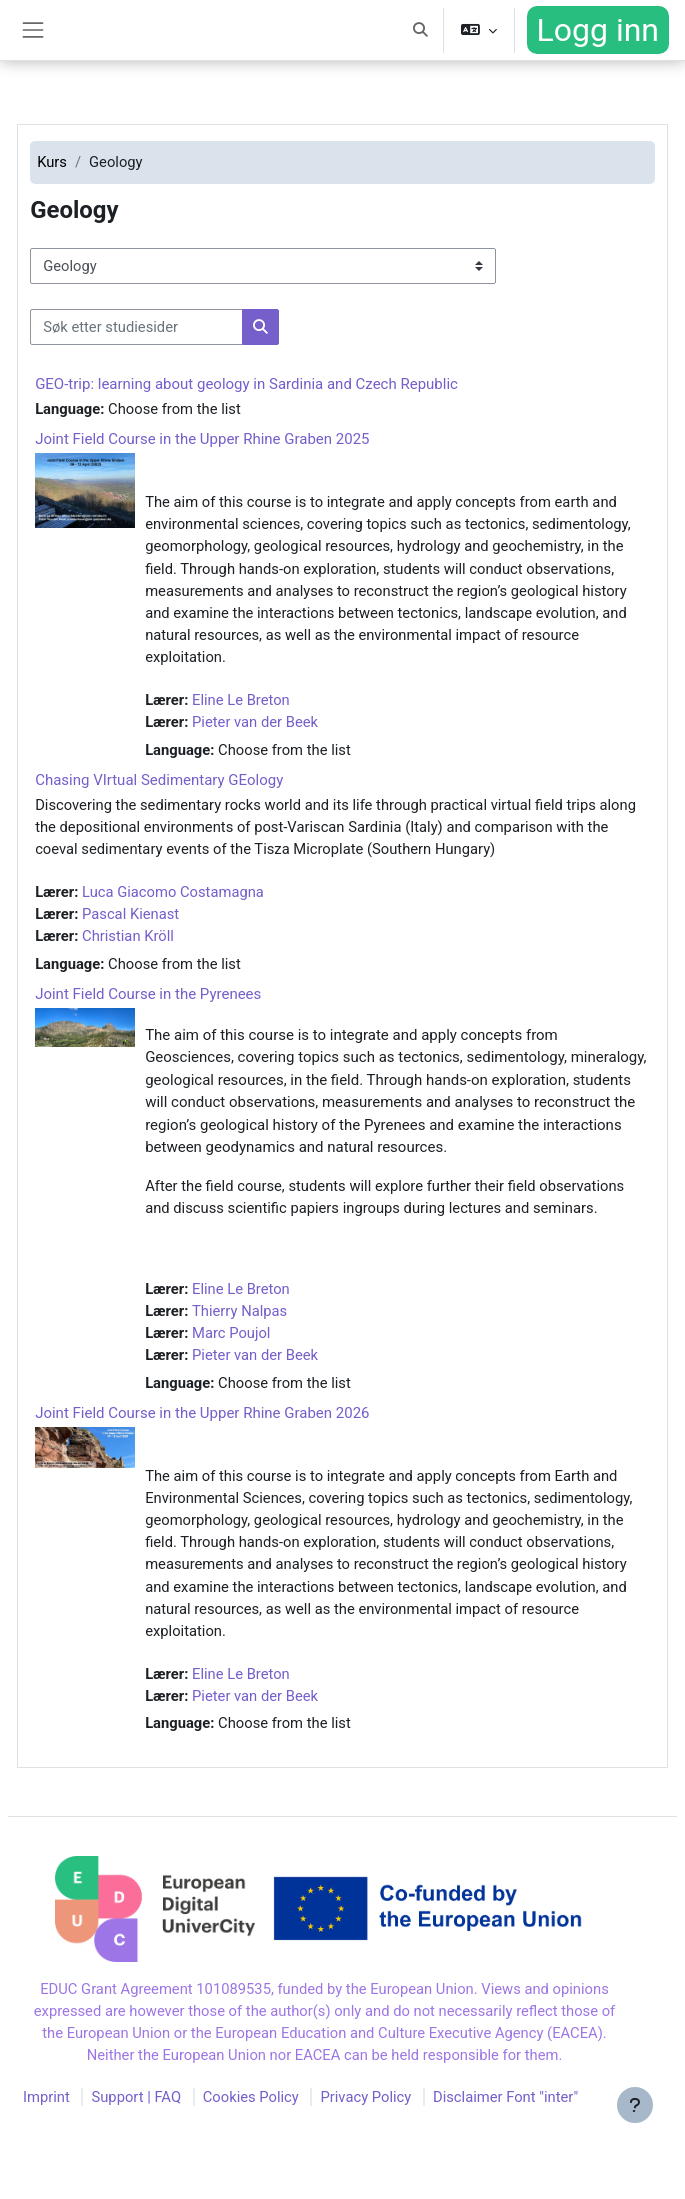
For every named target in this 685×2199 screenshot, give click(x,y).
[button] (421, 30)
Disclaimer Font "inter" (505, 2097)
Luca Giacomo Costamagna (173, 892)
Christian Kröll (128, 936)
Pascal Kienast (130, 914)
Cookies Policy (251, 2097)
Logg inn (598, 30)
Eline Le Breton (241, 700)
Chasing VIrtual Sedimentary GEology (159, 780)
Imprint (46, 2097)
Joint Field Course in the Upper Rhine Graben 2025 (202, 439)
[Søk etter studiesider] (136, 327)
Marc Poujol (231, 1333)
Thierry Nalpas (239, 1311)
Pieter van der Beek (255, 722)
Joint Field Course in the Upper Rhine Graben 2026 (202, 1413)
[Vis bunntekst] (635, 2105)
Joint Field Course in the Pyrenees (148, 994)
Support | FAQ (136, 2097)
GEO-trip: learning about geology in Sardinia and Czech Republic (246, 384)
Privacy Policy (365, 2097)
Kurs (52, 162)
